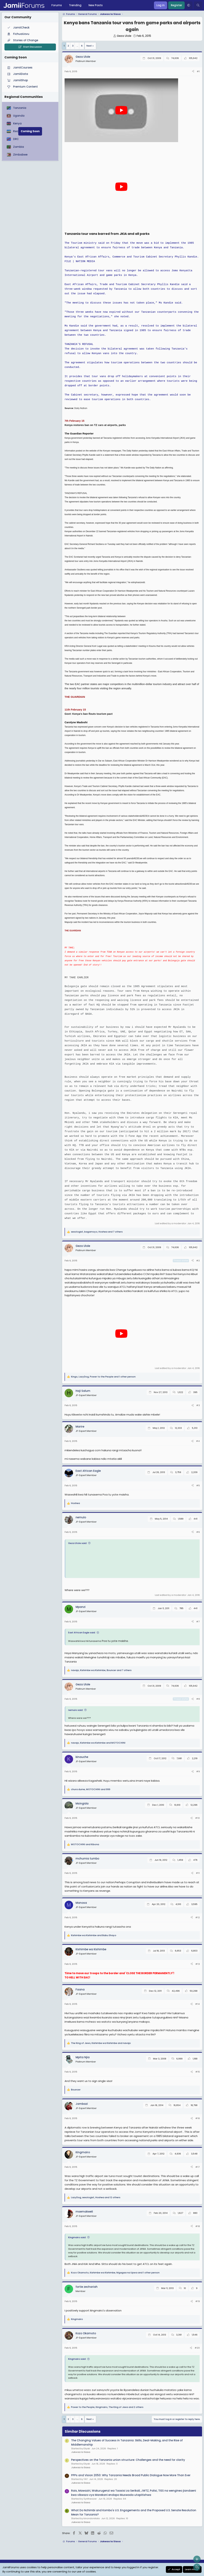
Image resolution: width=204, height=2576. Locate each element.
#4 (198, 1441)
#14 (197, 2004)
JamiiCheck (18, 27)
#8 (198, 1699)
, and (98, 1742)
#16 (197, 2118)
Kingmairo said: (77, 2237)
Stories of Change (22, 40)
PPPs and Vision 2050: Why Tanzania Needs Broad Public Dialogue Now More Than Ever (131, 2475)
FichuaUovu (18, 34)
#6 (198, 1532)
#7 (198, 1621)
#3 (198, 1405)
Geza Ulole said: (77, 1543)
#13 (197, 1964)
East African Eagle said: (81, 1632)
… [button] (77, 45)
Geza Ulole (124, 36)
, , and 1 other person (103, 1376)
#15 (197, 2071)
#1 (198, 71)
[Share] (193, 71)
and (85, 1844)
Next (89, 45)
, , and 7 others (97, 1231)
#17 (197, 2167)
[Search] (198, 5)
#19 (197, 2301)
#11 (198, 1873)
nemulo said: (75, 1710)
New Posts (96, 5)
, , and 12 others (95, 2197)
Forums (56, 5)
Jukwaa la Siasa (80, 2452)
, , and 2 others (107, 2407)
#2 (198, 1260)
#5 (198, 1485)
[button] (188, 5)
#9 (198, 1771)
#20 (197, 2347)
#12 (197, 1917)
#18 (197, 2226)
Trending (75, 5)
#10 (197, 1818)
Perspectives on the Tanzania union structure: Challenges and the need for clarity (128, 2460)
